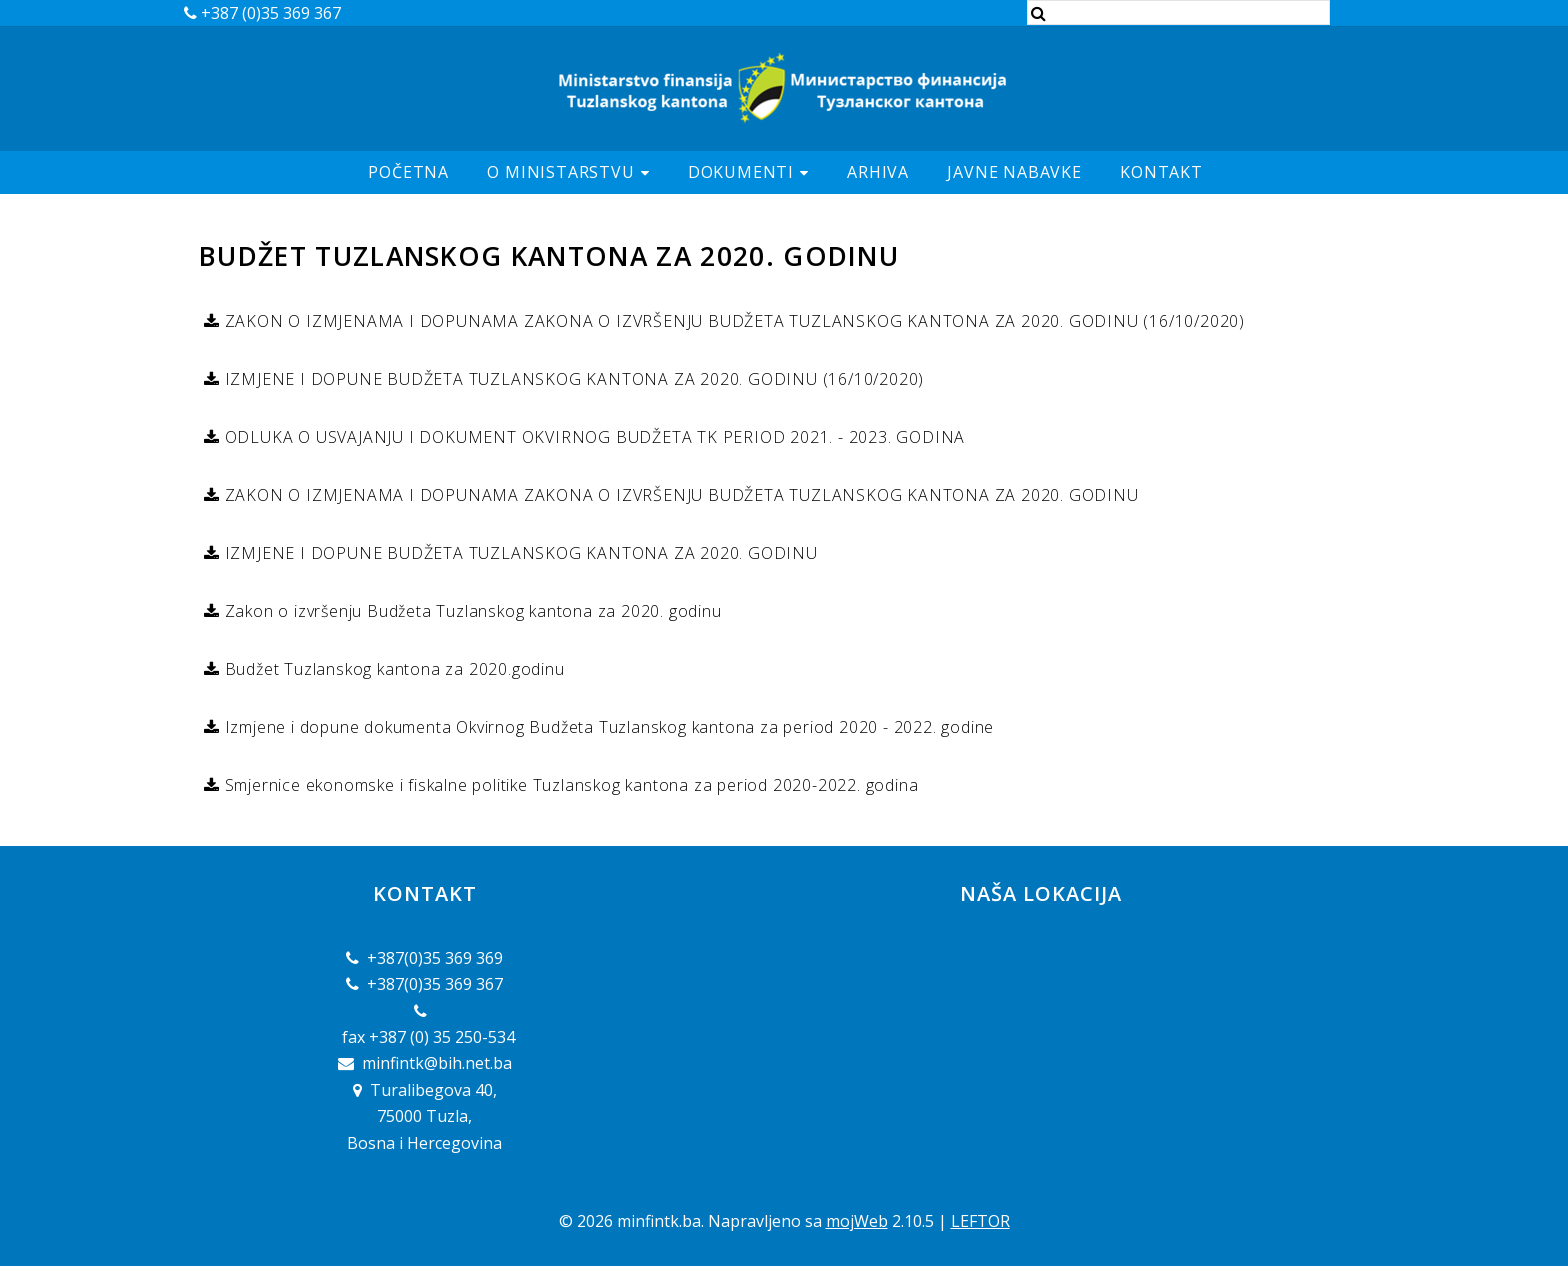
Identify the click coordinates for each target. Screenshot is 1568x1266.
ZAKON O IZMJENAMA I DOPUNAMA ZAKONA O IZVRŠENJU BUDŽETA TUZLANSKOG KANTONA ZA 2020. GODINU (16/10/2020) (732, 321)
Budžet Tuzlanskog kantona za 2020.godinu (392, 669)
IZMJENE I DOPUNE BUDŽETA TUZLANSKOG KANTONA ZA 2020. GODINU (519, 553)
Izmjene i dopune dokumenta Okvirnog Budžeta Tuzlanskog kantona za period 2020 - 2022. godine (607, 727)
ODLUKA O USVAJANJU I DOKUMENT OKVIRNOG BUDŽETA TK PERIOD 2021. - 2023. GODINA (592, 437)
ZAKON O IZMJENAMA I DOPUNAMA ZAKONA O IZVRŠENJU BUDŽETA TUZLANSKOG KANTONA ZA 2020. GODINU (679, 495)
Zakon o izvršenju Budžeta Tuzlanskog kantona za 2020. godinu (471, 611)
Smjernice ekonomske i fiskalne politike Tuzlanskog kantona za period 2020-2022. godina (569, 785)
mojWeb (857, 1221)
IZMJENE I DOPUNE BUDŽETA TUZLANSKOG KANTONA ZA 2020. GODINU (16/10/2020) (572, 379)
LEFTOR (980, 1221)
